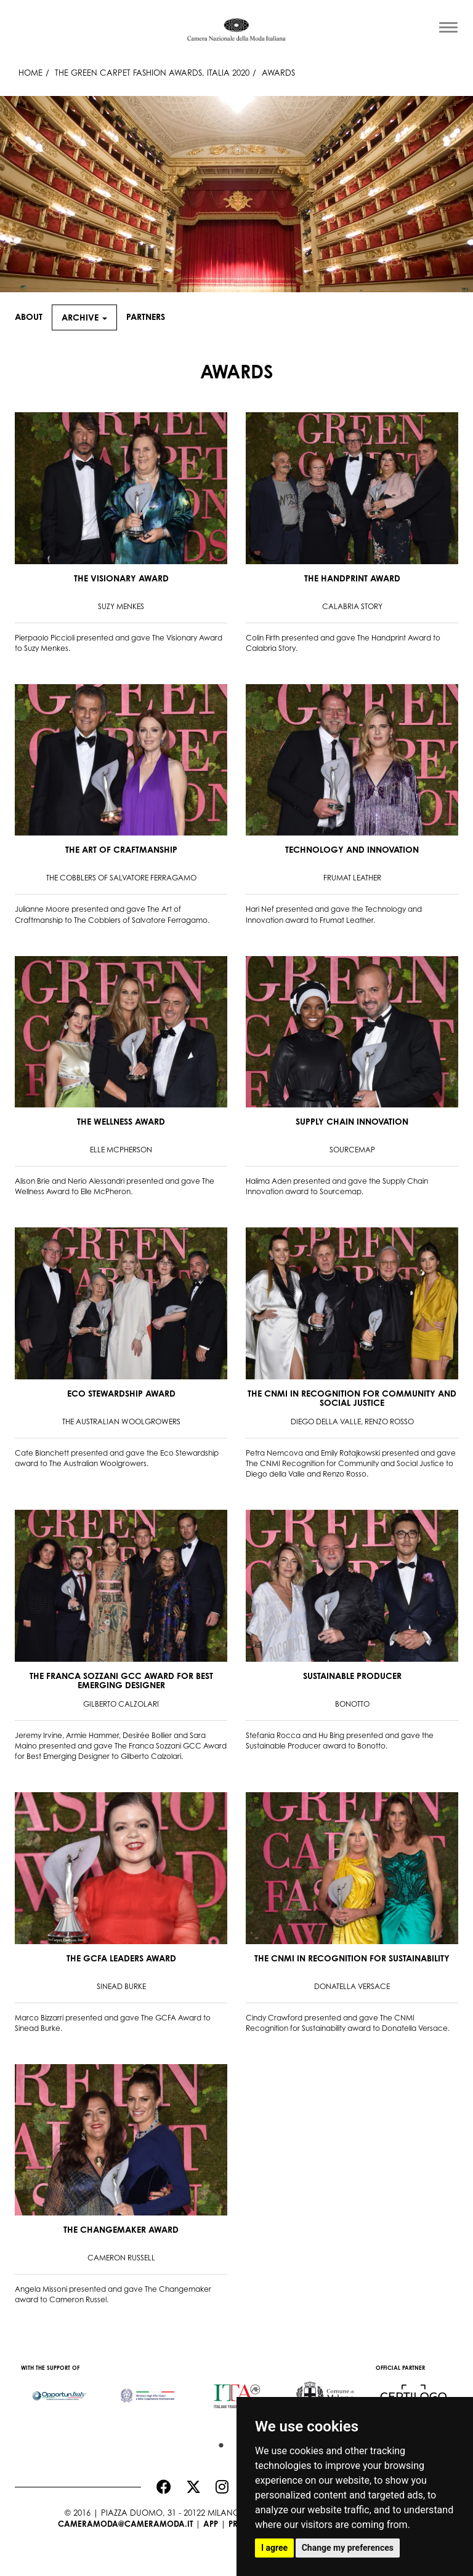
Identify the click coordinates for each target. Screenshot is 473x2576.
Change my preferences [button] (348, 2548)
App (210, 2524)
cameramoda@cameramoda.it (125, 2524)
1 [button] (218, 2442)
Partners (145, 316)
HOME (30, 73)
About (28, 316)
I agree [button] (274, 2548)
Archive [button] (84, 317)
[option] (59, 2390)
